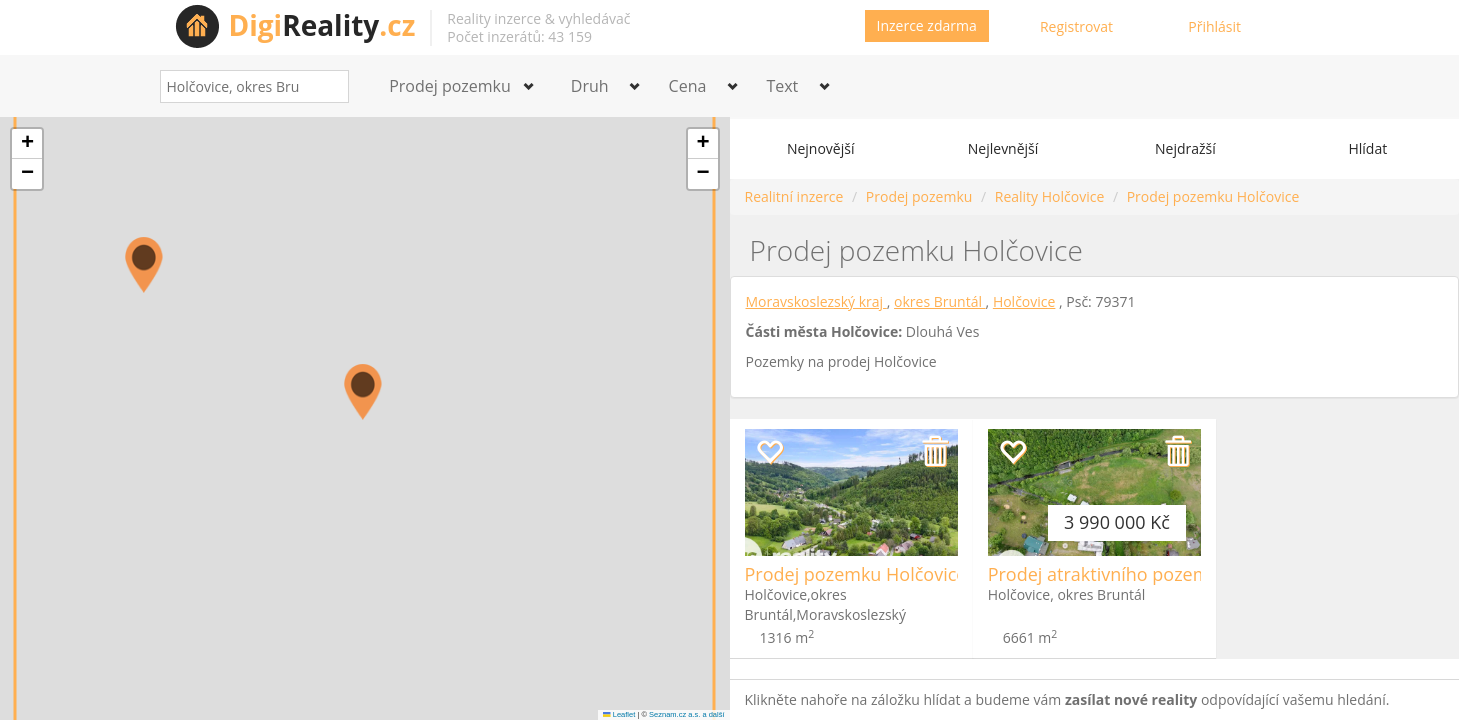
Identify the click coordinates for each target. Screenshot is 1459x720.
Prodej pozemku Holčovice (1213, 196)
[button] (144, 265)
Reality (322, 25)
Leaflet (619, 714)
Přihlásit (1214, 26)
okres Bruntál (940, 301)
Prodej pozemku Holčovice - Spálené (897, 574)
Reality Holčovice (1050, 196)
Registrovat (1076, 26)
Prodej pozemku (919, 196)
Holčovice (1024, 301)
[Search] (326, 86)
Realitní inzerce (794, 196)
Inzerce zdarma (927, 25)
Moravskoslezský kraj (816, 301)
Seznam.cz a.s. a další (686, 714)
